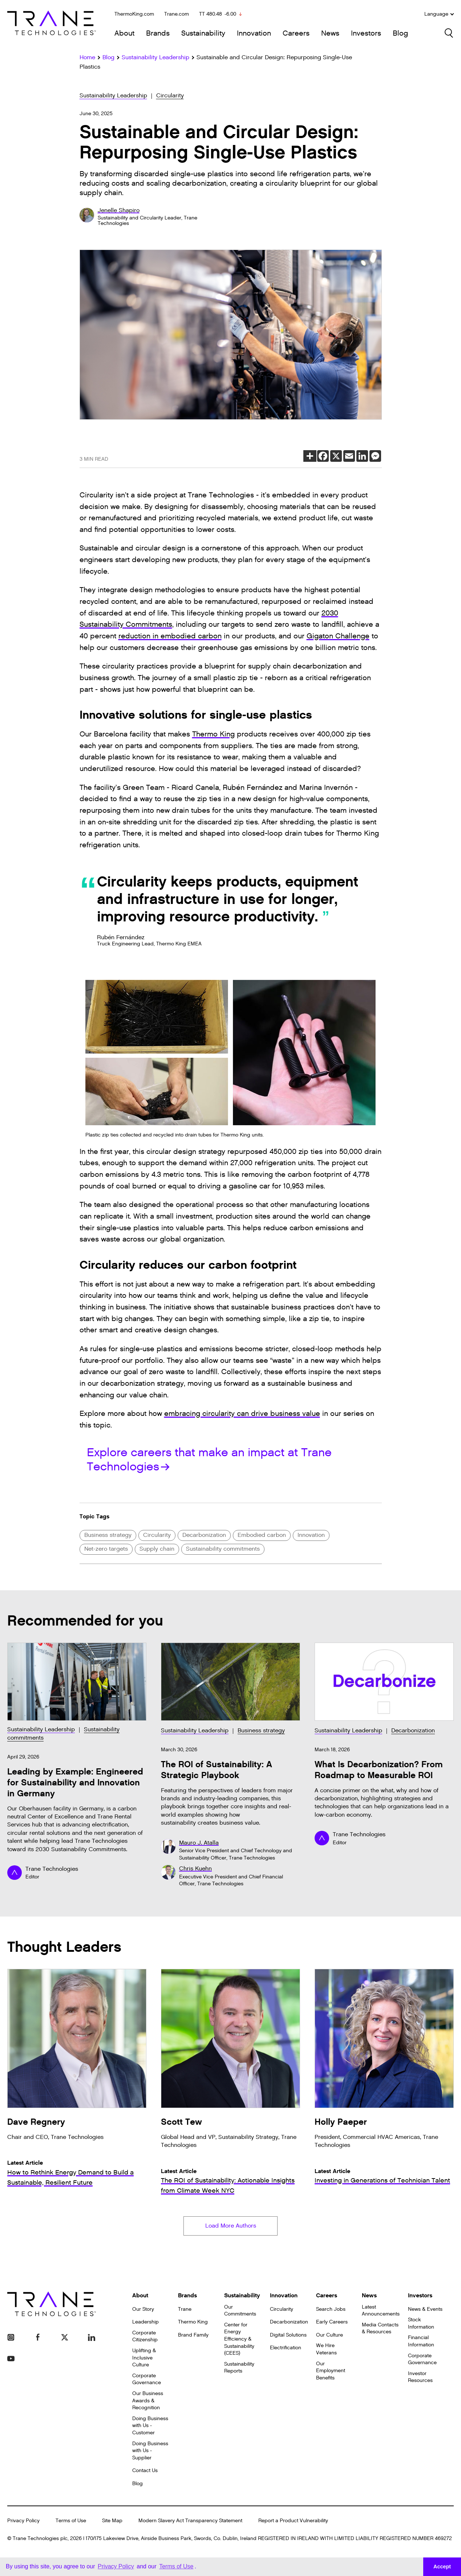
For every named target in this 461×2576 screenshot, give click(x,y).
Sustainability (203, 33)
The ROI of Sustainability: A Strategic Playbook (216, 1770)
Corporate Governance (146, 2380)
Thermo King (213, 734)
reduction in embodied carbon (170, 636)
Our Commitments (240, 2312)
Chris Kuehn (195, 1869)
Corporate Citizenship (145, 2337)
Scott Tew (181, 2122)
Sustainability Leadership (113, 96)
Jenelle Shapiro (118, 210)
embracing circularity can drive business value (242, 1413)
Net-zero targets (106, 1549)
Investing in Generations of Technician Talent (382, 2180)
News (330, 33)
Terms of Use (71, 2521)
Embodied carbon (262, 1535)
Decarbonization (204, 1535)
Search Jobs (330, 2310)
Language (439, 14)
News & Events (425, 2310)
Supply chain (156, 1549)
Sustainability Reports (239, 2369)
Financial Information (421, 2342)
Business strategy (108, 1535)
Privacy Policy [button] (116, 2566)
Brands (158, 33)
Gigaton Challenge (338, 636)
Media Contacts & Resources (380, 2329)
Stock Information (421, 2325)
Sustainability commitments (223, 1549)
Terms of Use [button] (176, 2566)
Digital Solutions (288, 2336)
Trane (184, 2310)
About (124, 33)
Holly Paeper (341, 2122)
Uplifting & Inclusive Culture (144, 2359)
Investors (366, 33)
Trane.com (176, 14)
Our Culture (329, 2336)
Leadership (145, 2323)
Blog (400, 33)
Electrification (285, 2349)
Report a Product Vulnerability (293, 2521)
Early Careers (332, 2323)
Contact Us (145, 2471)
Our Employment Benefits (330, 2371)
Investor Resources (420, 2378)
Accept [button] (442, 2566)
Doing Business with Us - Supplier (150, 2451)
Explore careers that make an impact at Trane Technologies (209, 1459)
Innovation (254, 33)
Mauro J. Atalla (199, 1843)
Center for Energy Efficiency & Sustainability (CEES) (239, 2340)
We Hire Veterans (326, 2350)
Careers (296, 33)
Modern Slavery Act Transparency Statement (190, 2521)
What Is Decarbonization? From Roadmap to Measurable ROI (379, 1770)
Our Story (143, 2310)
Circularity (170, 96)
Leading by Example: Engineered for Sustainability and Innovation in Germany (75, 1783)
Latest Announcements (381, 2312)
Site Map (112, 2521)
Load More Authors (230, 2227)
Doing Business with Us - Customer (150, 2426)
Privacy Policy (23, 2521)
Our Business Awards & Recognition (147, 2402)
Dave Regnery (36, 2122)
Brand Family (193, 2336)
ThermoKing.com (134, 14)
